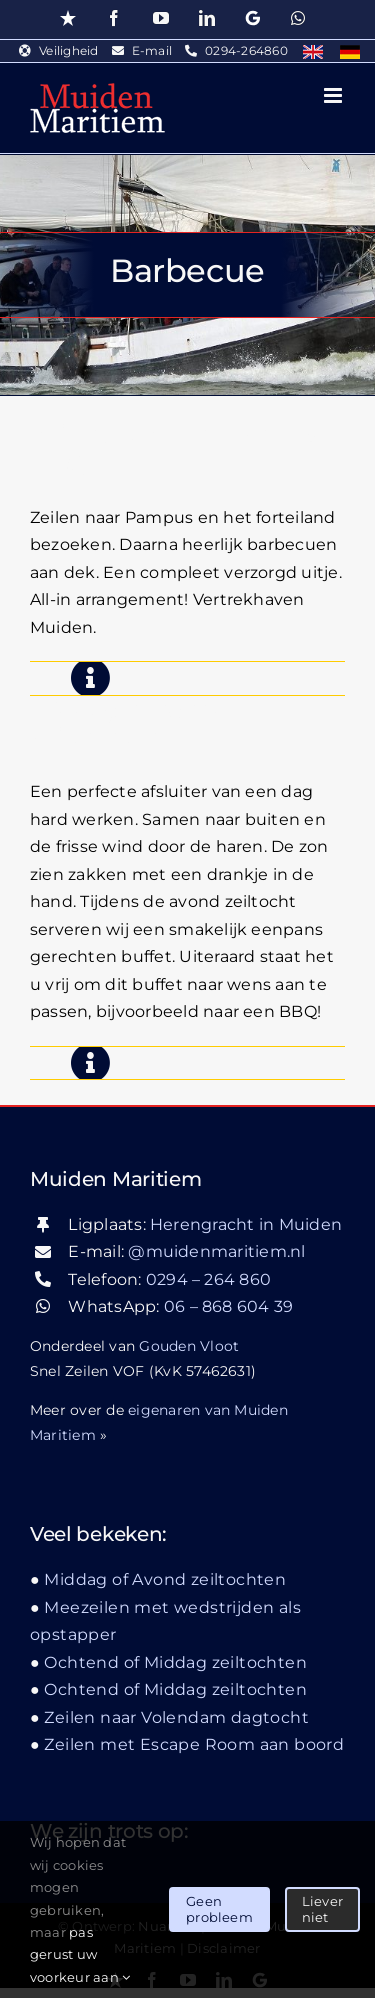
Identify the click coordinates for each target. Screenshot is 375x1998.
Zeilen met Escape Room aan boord (194, 1744)
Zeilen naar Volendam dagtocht (176, 1717)
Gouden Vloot (189, 1346)
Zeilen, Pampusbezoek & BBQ (175, 449)
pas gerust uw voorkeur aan (80, 1954)
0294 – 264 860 (208, 1279)
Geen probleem (219, 1909)
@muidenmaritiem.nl (216, 1251)
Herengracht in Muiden (246, 1224)
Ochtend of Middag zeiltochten (175, 1662)
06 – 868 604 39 (229, 1306)
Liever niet (322, 1909)
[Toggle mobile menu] (334, 95)
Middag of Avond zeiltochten (130, 724)
